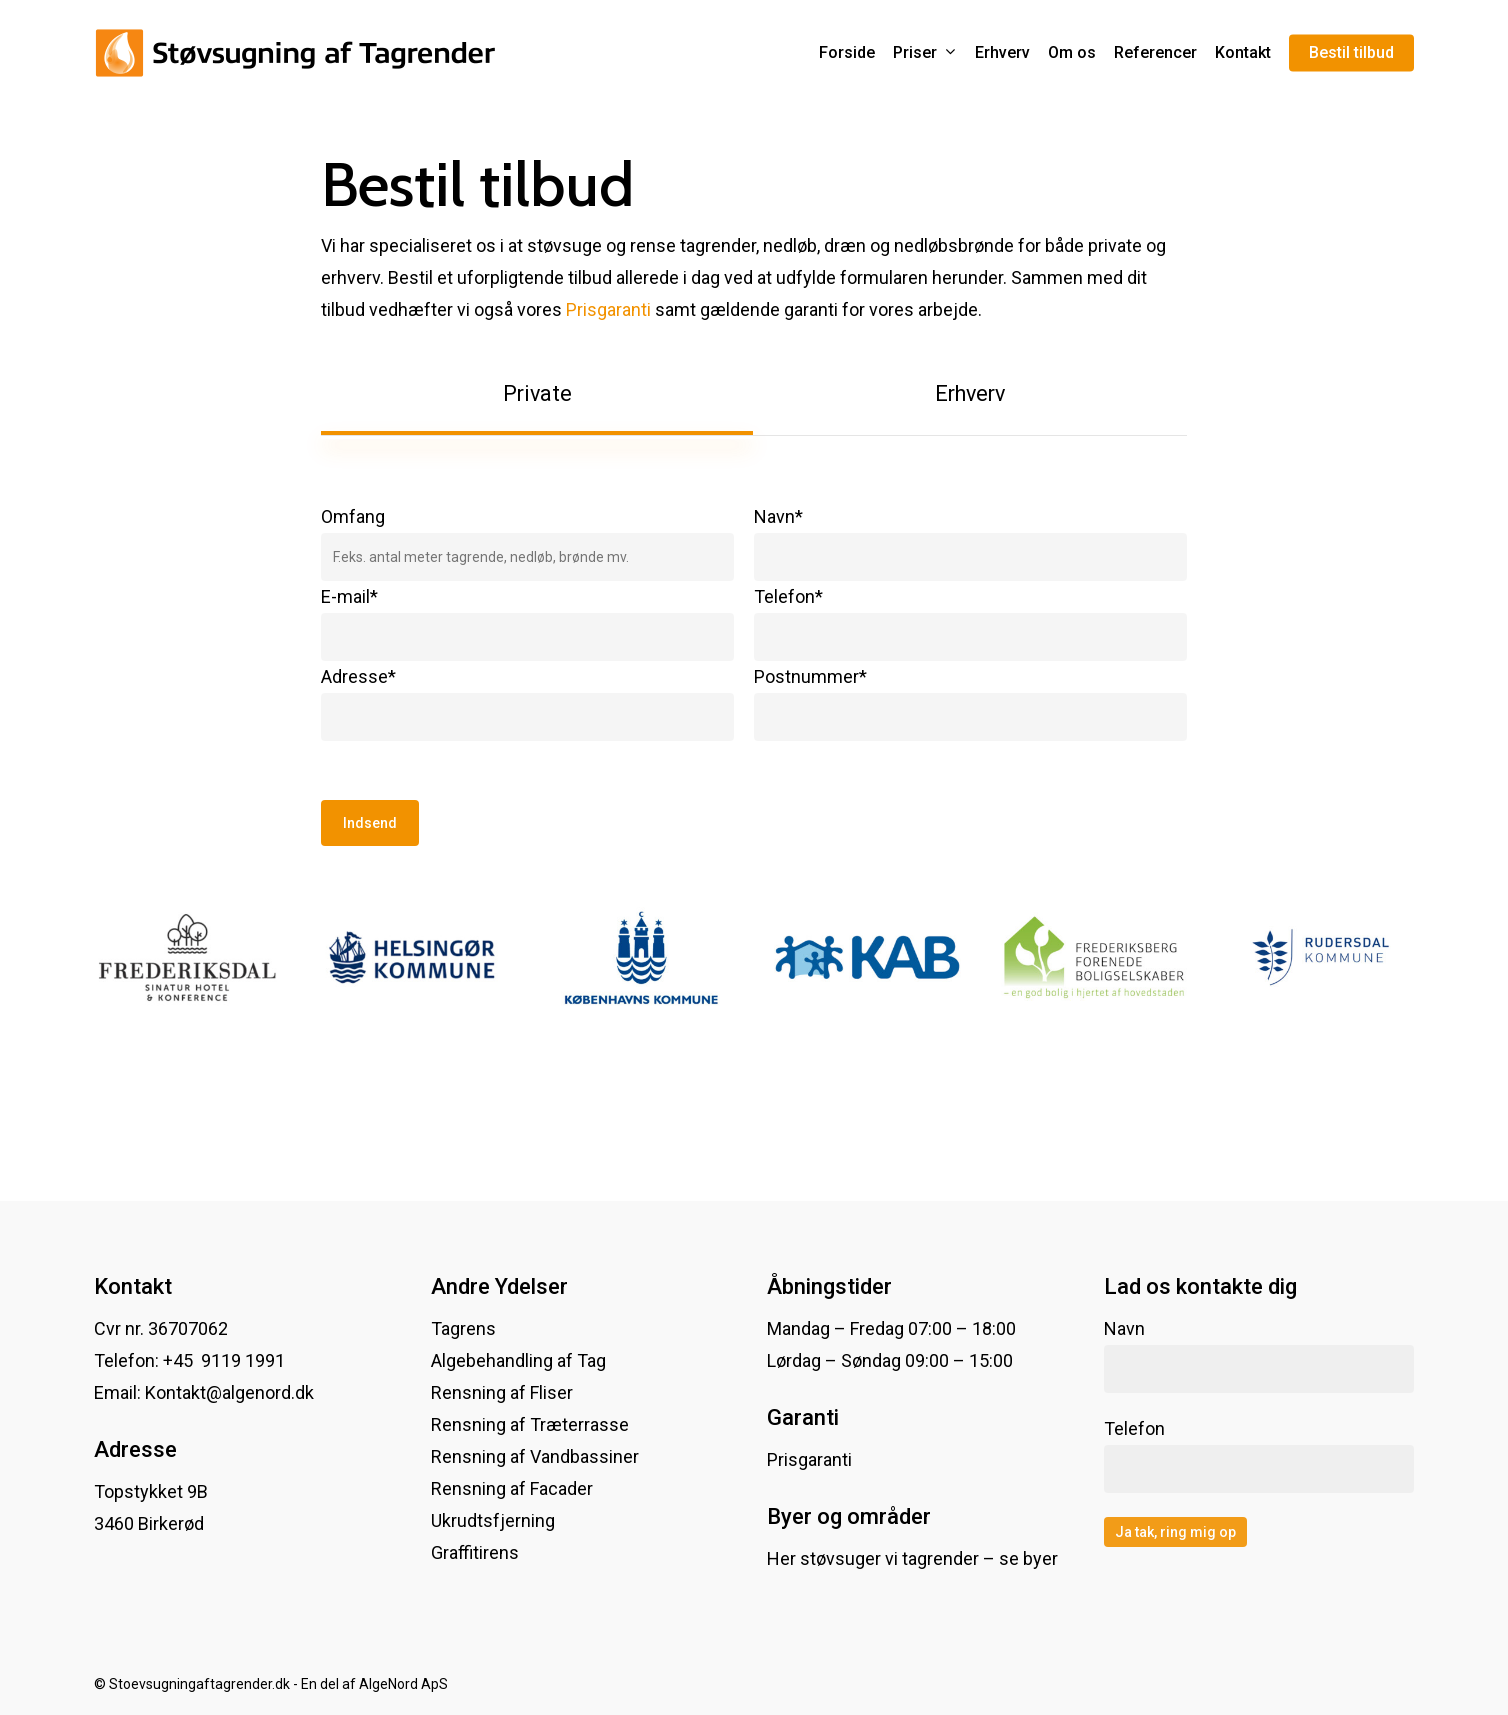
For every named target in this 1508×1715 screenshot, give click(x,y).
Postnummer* (970, 703)
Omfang (527, 543)
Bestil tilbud (1351, 53)
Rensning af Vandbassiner (535, 1456)
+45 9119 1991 (226, 1360)
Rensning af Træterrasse (530, 1424)
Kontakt (1243, 53)
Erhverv (1002, 53)
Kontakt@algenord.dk (229, 1392)
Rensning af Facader (512, 1488)
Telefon (1259, 1455)
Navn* (970, 543)
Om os (1072, 53)
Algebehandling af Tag (518, 1360)
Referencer (1155, 53)
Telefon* (970, 623)
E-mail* (527, 623)
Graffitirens (475, 1552)
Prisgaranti (608, 309)
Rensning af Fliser (502, 1392)
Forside (847, 53)
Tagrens (463, 1328)
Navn (1259, 1355)
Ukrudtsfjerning (493, 1520)
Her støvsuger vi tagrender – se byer (912, 1558)
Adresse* (527, 703)
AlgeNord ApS (403, 1684)
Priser (924, 53)
